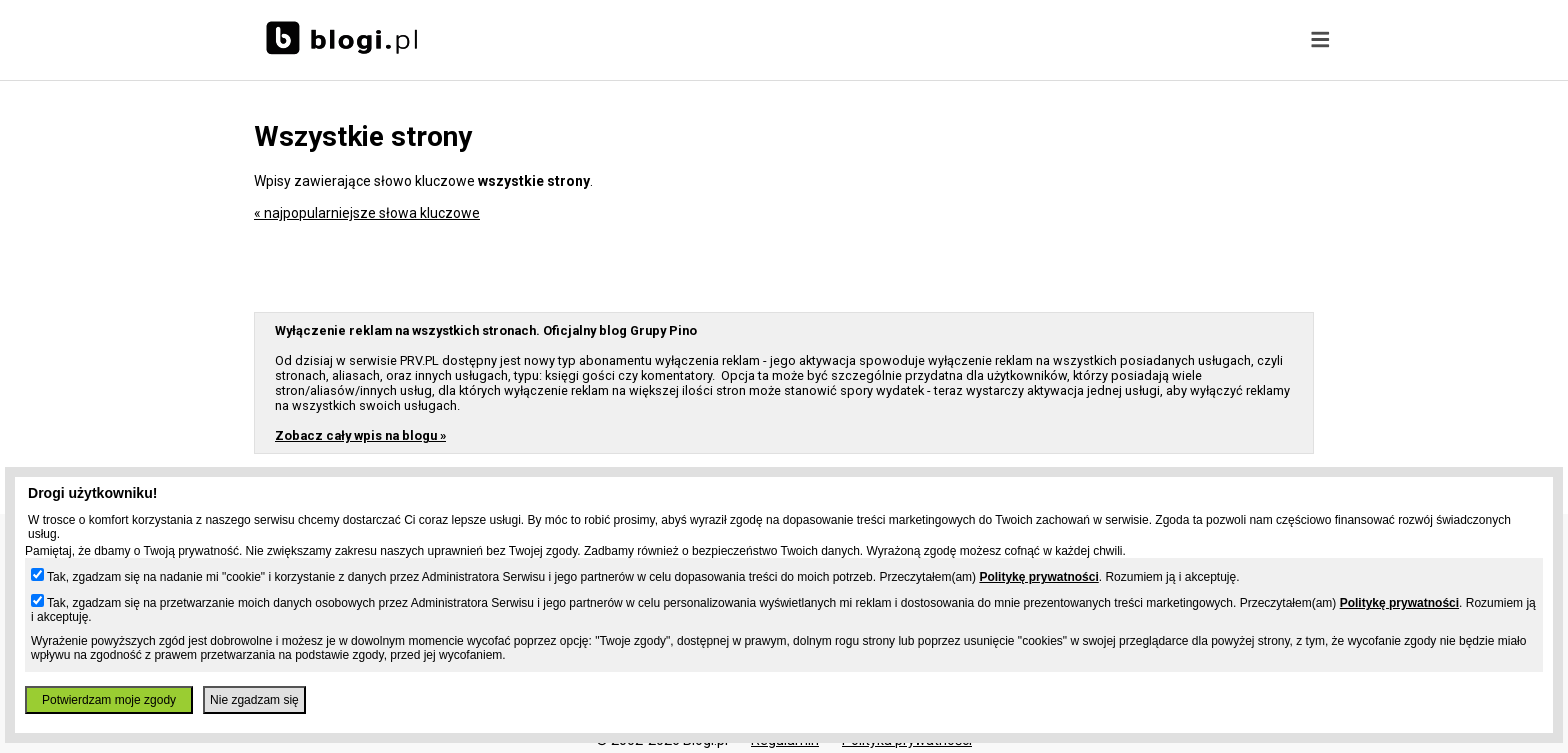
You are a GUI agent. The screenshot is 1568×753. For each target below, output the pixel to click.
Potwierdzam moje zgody (109, 700)
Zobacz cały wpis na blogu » (360, 435)
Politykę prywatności (1038, 577)
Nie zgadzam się (254, 700)
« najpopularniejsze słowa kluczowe (367, 213)
